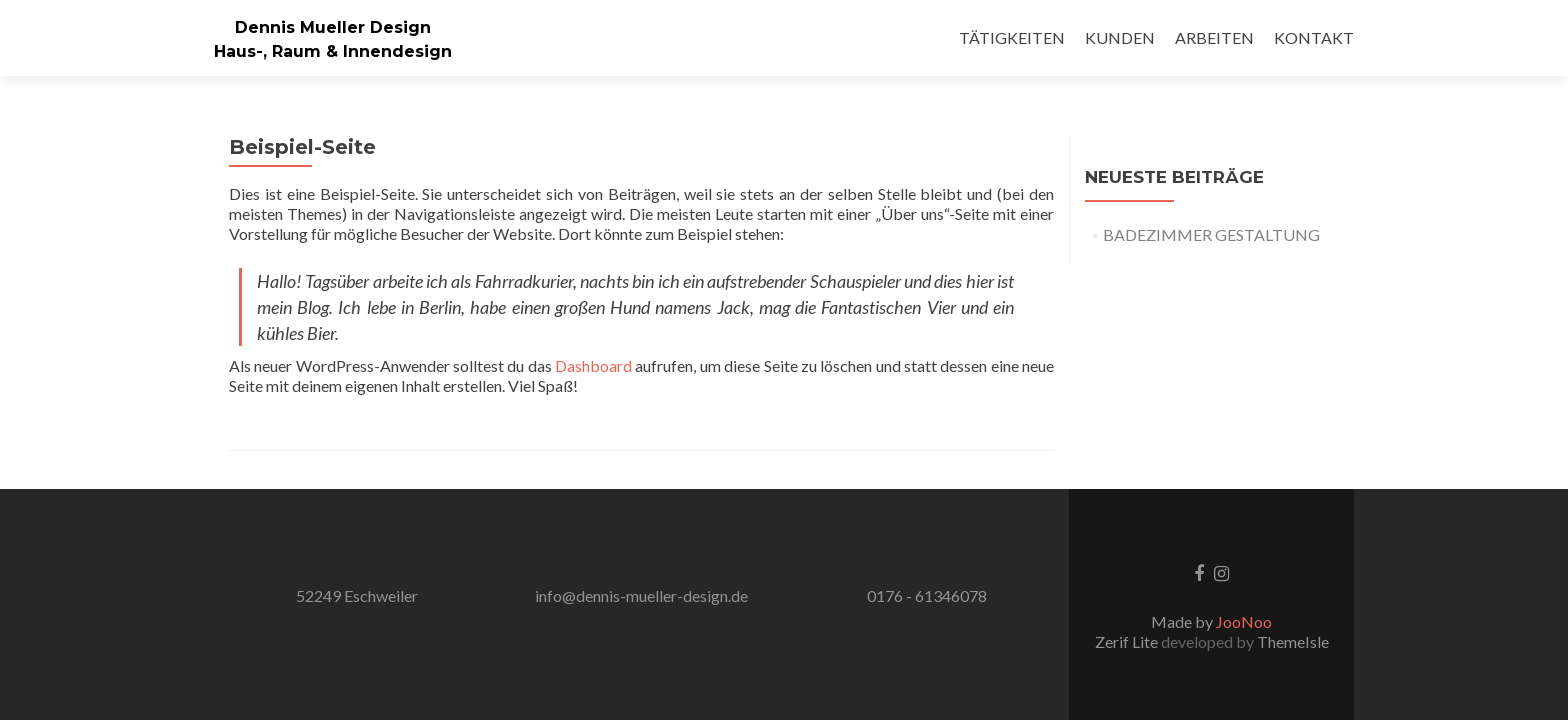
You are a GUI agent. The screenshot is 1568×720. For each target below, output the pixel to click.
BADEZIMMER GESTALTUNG (1211, 234)
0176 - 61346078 (927, 595)
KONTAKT (1314, 37)
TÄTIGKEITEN (1012, 37)
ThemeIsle (1293, 641)
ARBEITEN (1214, 37)
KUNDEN (1120, 37)
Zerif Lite (1128, 641)
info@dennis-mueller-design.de (641, 595)
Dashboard (593, 365)
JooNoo (1244, 621)
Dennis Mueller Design (333, 27)
